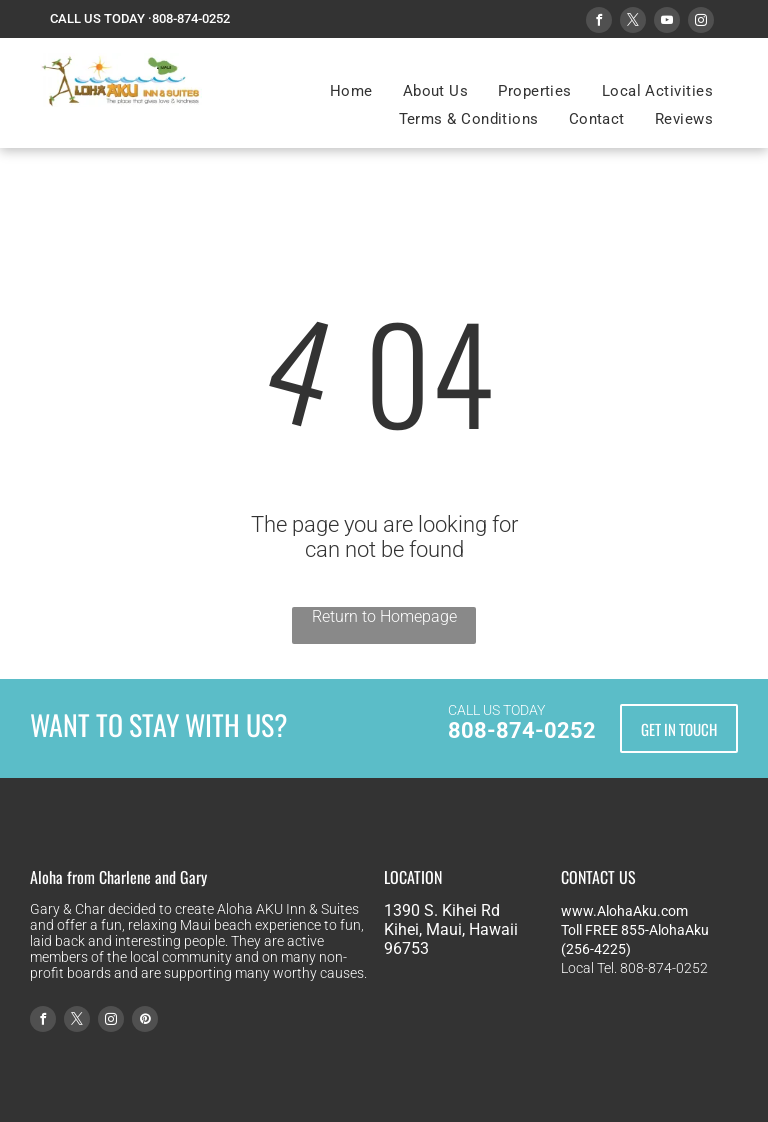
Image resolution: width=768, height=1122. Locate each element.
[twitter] (633, 22)
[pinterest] (145, 1021)
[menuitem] (351, 91)
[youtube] (667, 22)
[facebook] (599, 22)
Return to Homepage (384, 616)
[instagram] (701, 22)
